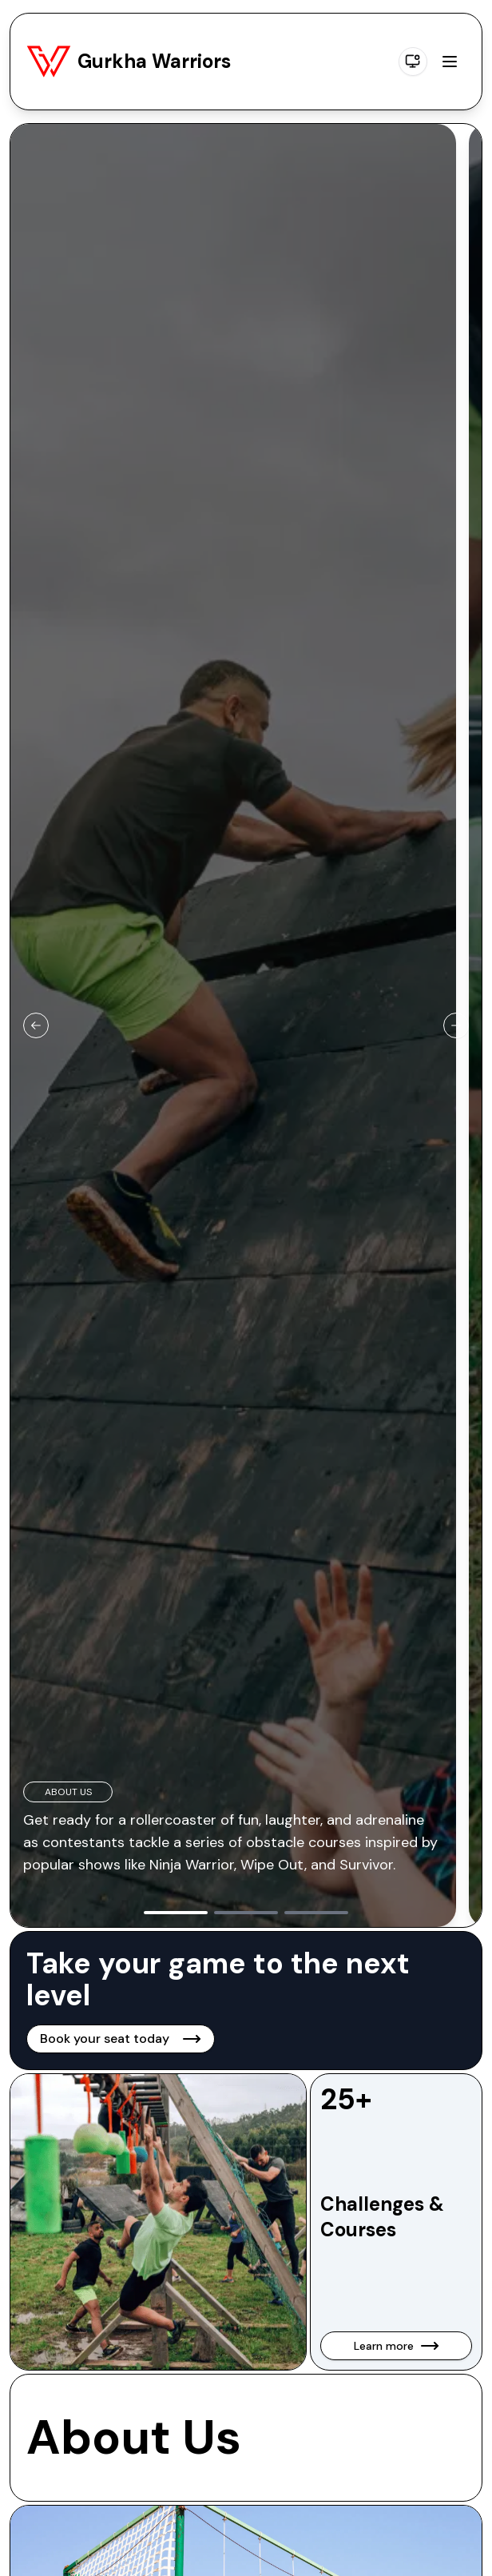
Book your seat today (120, 2038)
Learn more (396, 2345)
